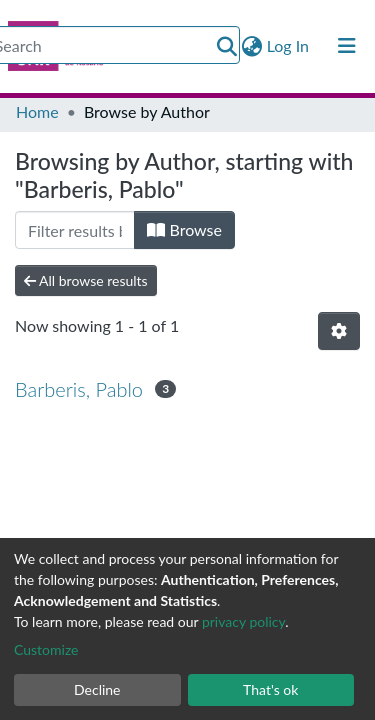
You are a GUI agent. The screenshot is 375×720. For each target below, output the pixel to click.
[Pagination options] (339, 331)
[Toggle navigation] (347, 46)
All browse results (86, 280)
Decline (97, 689)
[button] (252, 46)
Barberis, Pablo (79, 389)
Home (37, 111)
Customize (46, 649)
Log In (289, 45)
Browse (184, 229)
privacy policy (243, 621)
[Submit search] (227, 46)
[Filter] (75, 230)
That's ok (270, 689)
